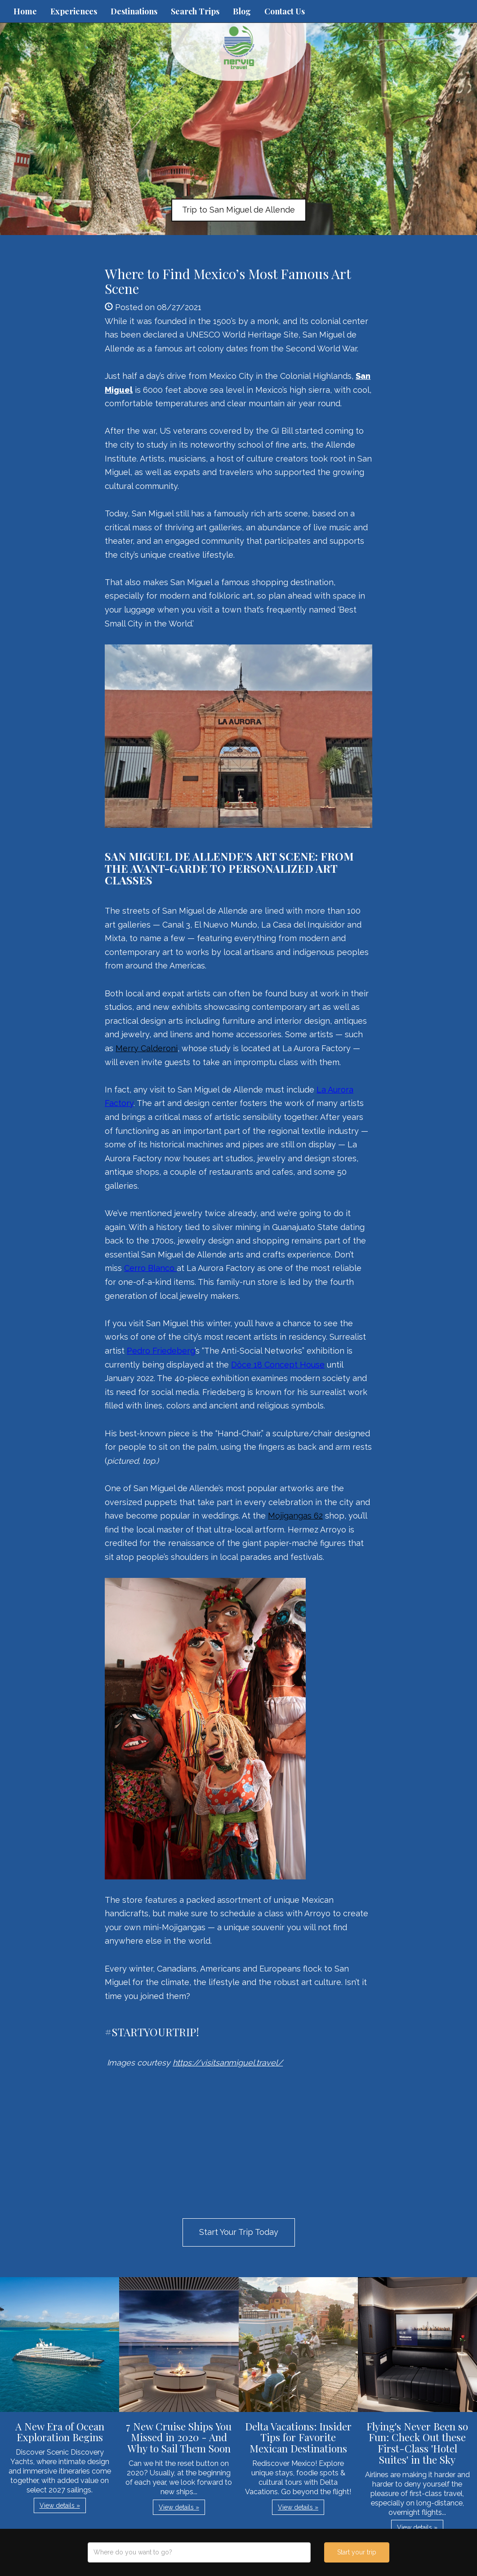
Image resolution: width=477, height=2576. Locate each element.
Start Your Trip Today (238, 2232)
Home (25, 11)
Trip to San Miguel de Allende (238, 209)
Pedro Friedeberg (161, 1350)
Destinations (134, 11)
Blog (242, 11)
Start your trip (356, 2552)
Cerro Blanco (150, 1268)
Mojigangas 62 (295, 1515)
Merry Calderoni (147, 1048)
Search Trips (195, 11)
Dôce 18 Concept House (278, 1364)
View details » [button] (60, 2505)
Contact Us (284, 11)
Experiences (73, 11)
